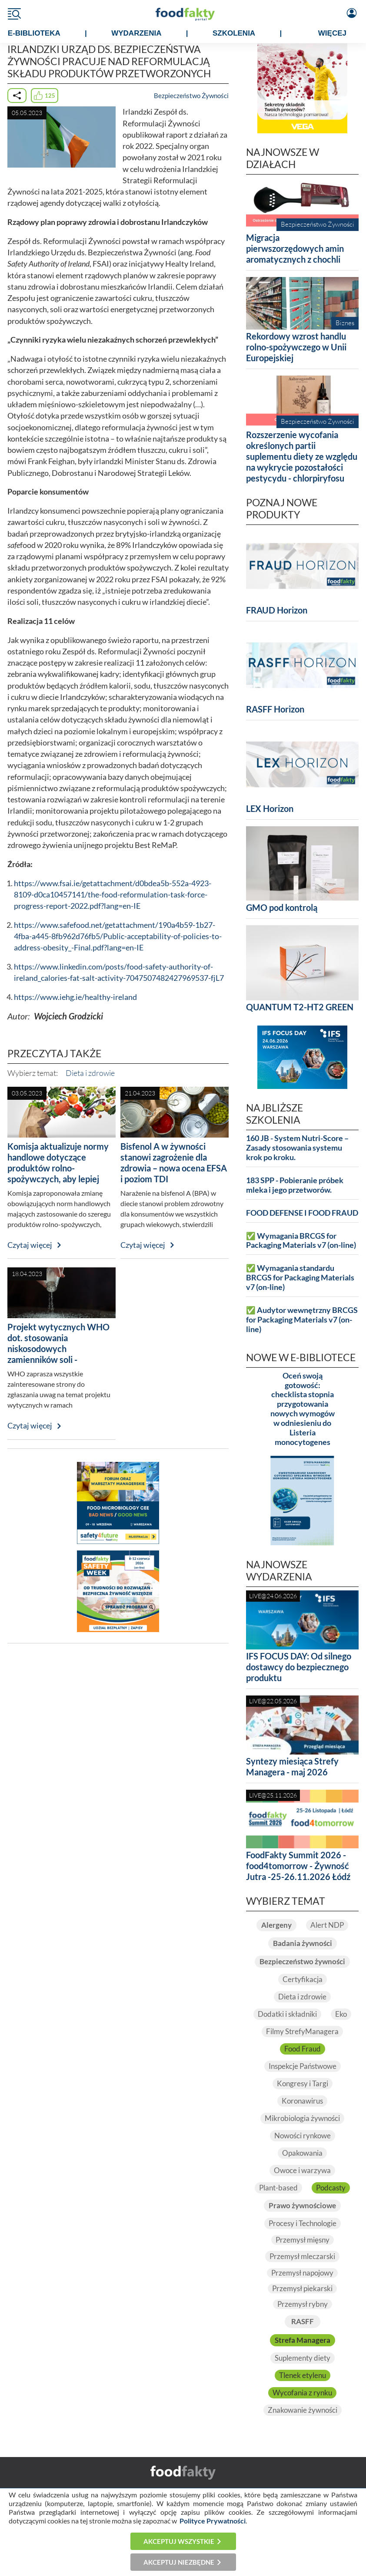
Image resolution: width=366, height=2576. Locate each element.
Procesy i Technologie (302, 2223)
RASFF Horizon (275, 709)
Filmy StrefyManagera (302, 2031)
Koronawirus (302, 2100)
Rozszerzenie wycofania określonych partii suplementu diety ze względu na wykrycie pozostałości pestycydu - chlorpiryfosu (301, 456)
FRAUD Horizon (276, 610)
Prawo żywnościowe (302, 2205)
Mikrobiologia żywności (302, 2118)
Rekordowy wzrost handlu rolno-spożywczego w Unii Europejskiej (296, 347)
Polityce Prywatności (213, 2521)
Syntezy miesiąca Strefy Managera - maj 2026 (292, 1766)
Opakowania (302, 2152)
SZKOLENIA (234, 33)
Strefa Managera (302, 2340)
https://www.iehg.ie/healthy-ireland (75, 997)
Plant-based (278, 2187)
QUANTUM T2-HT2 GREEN (299, 1007)
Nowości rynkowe (302, 2135)
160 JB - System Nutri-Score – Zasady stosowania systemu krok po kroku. (297, 1148)
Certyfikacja (303, 1979)
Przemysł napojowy (302, 2272)
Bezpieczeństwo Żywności (191, 95)
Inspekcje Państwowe (302, 2066)
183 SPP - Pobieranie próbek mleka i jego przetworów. (294, 1185)
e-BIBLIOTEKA (34, 33)
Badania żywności (302, 1943)
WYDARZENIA (136, 33)
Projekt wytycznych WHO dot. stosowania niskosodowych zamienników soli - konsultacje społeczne (58, 1348)
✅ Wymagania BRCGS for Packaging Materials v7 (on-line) (301, 1240)
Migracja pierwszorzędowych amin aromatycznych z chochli (295, 248)
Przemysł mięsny (302, 2239)
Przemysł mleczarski (302, 2256)
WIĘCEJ (332, 33)
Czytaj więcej (29, 1245)
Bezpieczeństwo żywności (302, 1961)
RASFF (302, 2321)
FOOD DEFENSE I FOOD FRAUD (302, 1212)
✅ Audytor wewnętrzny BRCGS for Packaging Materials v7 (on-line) (302, 1320)
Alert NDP (327, 1925)
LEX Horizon (269, 808)
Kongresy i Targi (302, 2083)
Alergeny (276, 1925)
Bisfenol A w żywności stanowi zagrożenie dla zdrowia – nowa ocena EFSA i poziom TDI (173, 1162)
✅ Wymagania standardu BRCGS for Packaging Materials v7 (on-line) (300, 1277)
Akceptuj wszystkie (178, 2541)
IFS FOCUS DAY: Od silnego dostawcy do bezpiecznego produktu (298, 1667)
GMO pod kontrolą (281, 907)
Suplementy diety (302, 2357)
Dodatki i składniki (287, 2014)
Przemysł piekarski (302, 2288)
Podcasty (331, 2187)
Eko (341, 2014)
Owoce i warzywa (302, 2170)
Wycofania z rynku (302, 2392)
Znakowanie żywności (302, 2409)
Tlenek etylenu (302, 2375)
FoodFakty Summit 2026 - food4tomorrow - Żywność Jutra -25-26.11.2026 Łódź (298, 1866)
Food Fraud (302, 2048)
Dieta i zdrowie (90, 1073)
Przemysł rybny (302, 2304)
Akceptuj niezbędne (178, 2562)
